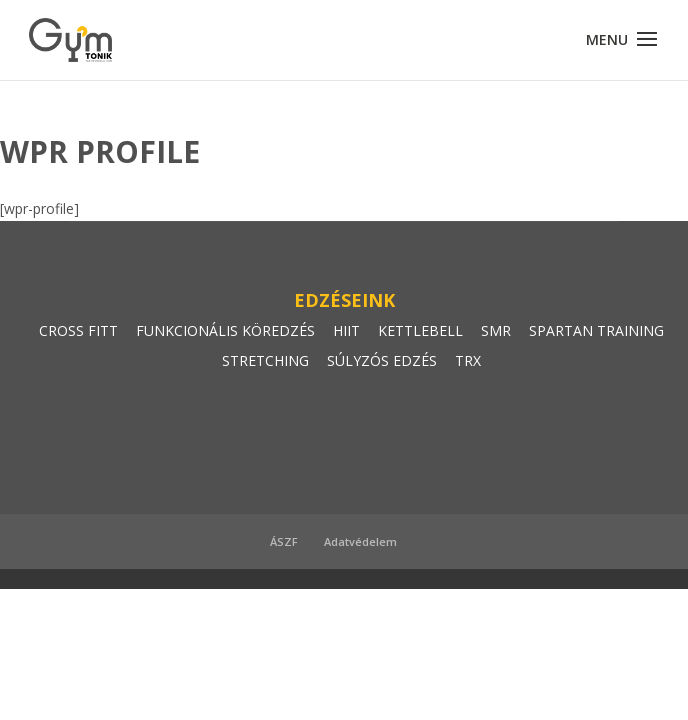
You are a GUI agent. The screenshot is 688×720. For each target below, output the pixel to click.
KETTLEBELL (420, 330)
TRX (468, 360)
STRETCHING (265, 360)
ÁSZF (284, 541)
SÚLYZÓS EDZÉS (382, 360)
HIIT (346, 330)
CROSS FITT (78, 330)
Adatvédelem (360, 541)
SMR (496, 330)
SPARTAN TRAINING (596, 330)
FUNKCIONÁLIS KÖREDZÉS (225, 330)
